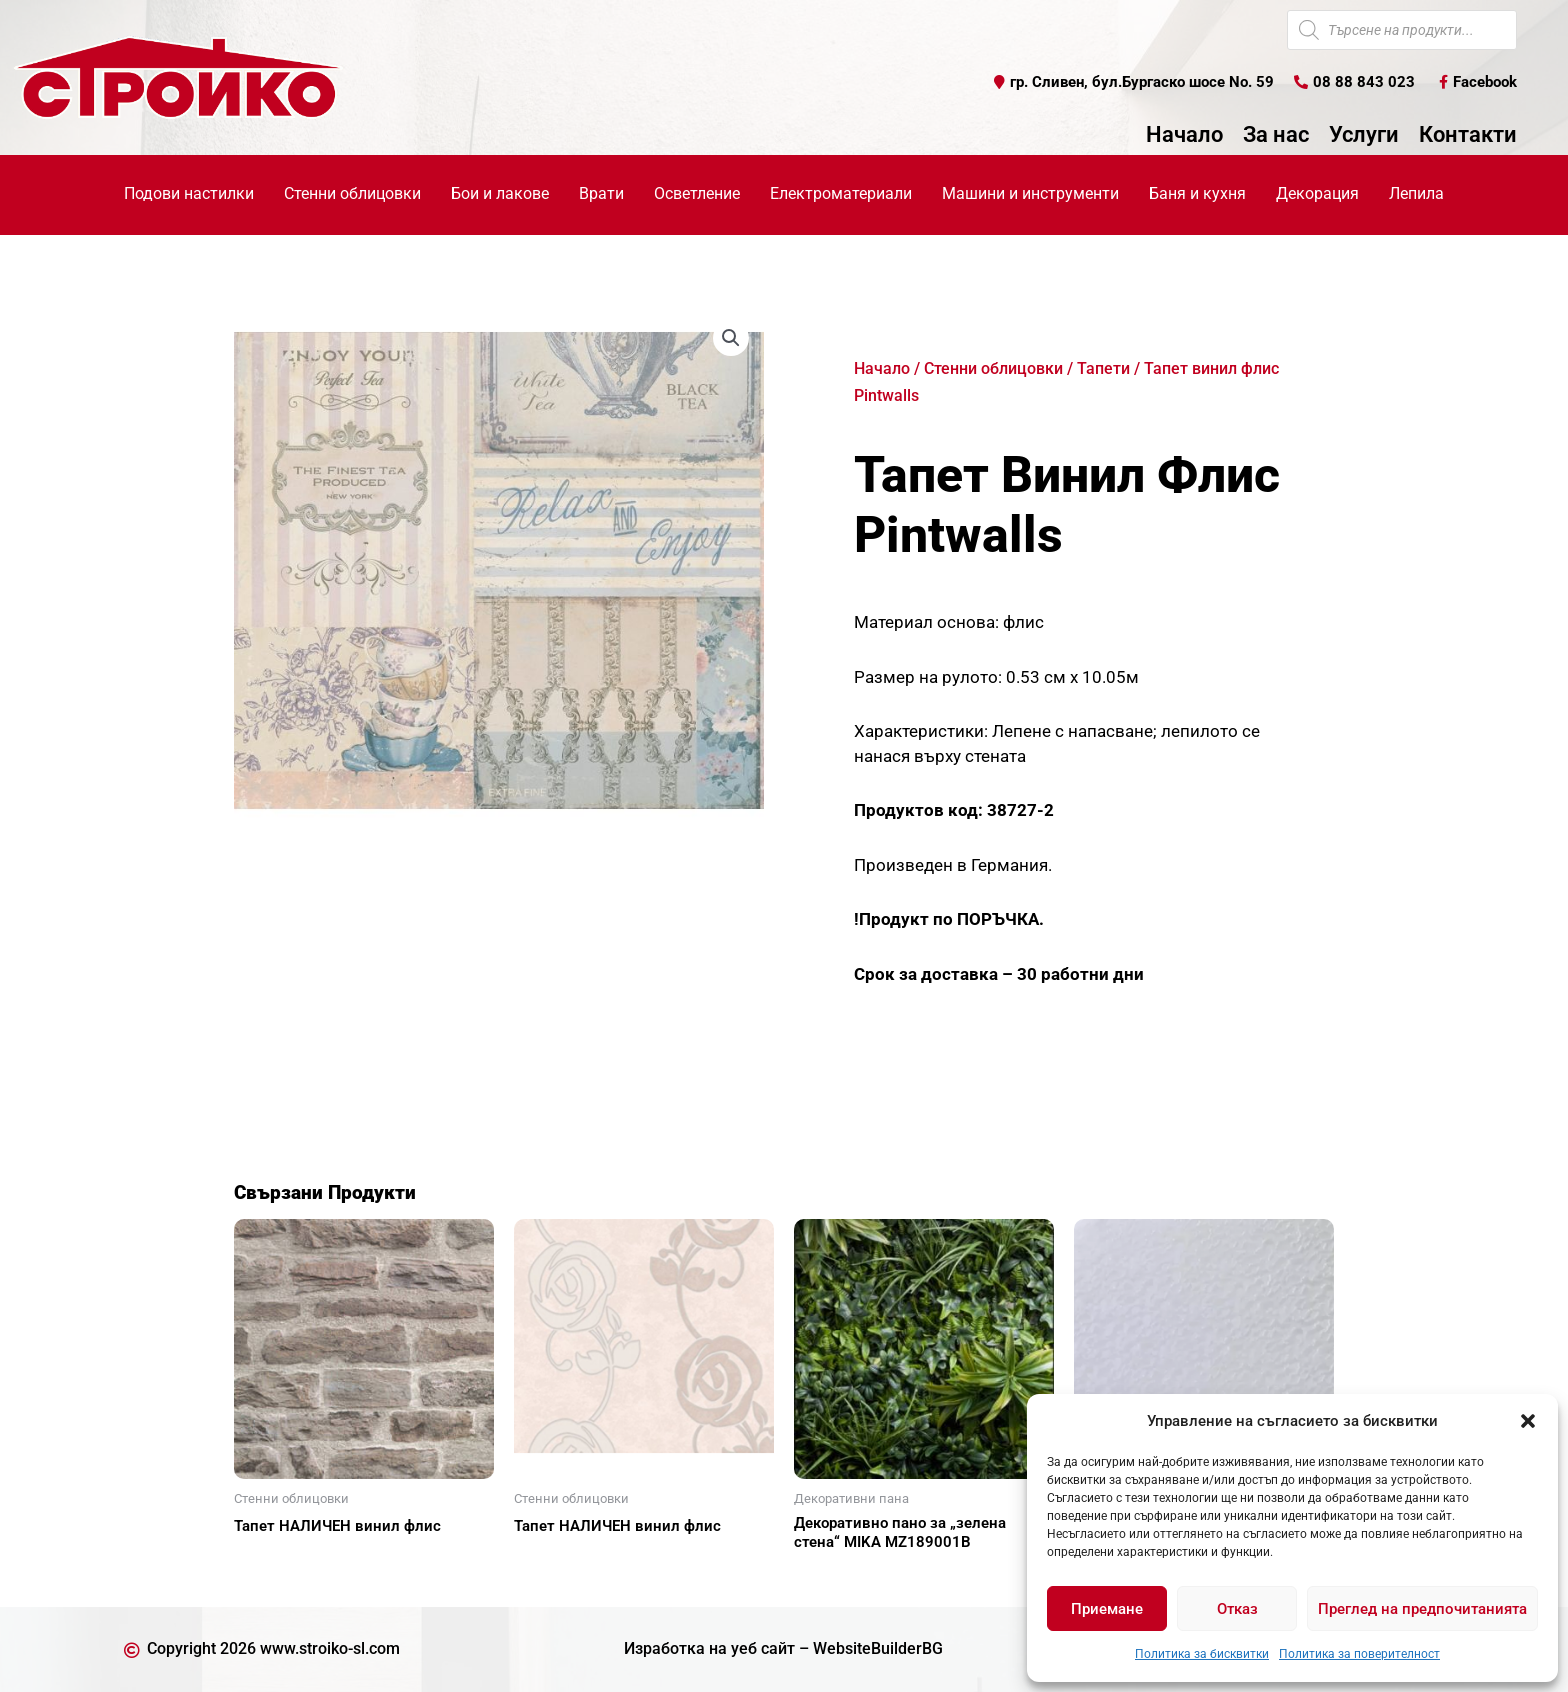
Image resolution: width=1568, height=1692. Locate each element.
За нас (1276, 135)
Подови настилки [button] (189, 193)
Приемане (1107, 1609)
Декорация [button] (1317, 193)
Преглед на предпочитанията (1422, 1609)
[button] (1528, 1421)
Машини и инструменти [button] (1030, 193)
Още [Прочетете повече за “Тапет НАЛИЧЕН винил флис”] (274, 1561)
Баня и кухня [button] (1197, 193)
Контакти (1468, 135)
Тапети (1103, 368)
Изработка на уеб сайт (709, 1648)
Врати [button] (601, 193)
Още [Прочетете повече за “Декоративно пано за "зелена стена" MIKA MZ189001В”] (834, 1577)
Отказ (1237, 1609)
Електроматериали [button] (841, 193)
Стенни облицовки (993, 368)
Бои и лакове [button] (500, 193)
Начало (1184, 135)
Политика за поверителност (1359, 1654)
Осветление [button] (697, 193)
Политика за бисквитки (1202, 1654)
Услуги (1364, 135)
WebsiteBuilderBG (878, 1648)
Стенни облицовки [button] (352, 193)
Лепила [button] (1416, 193)
